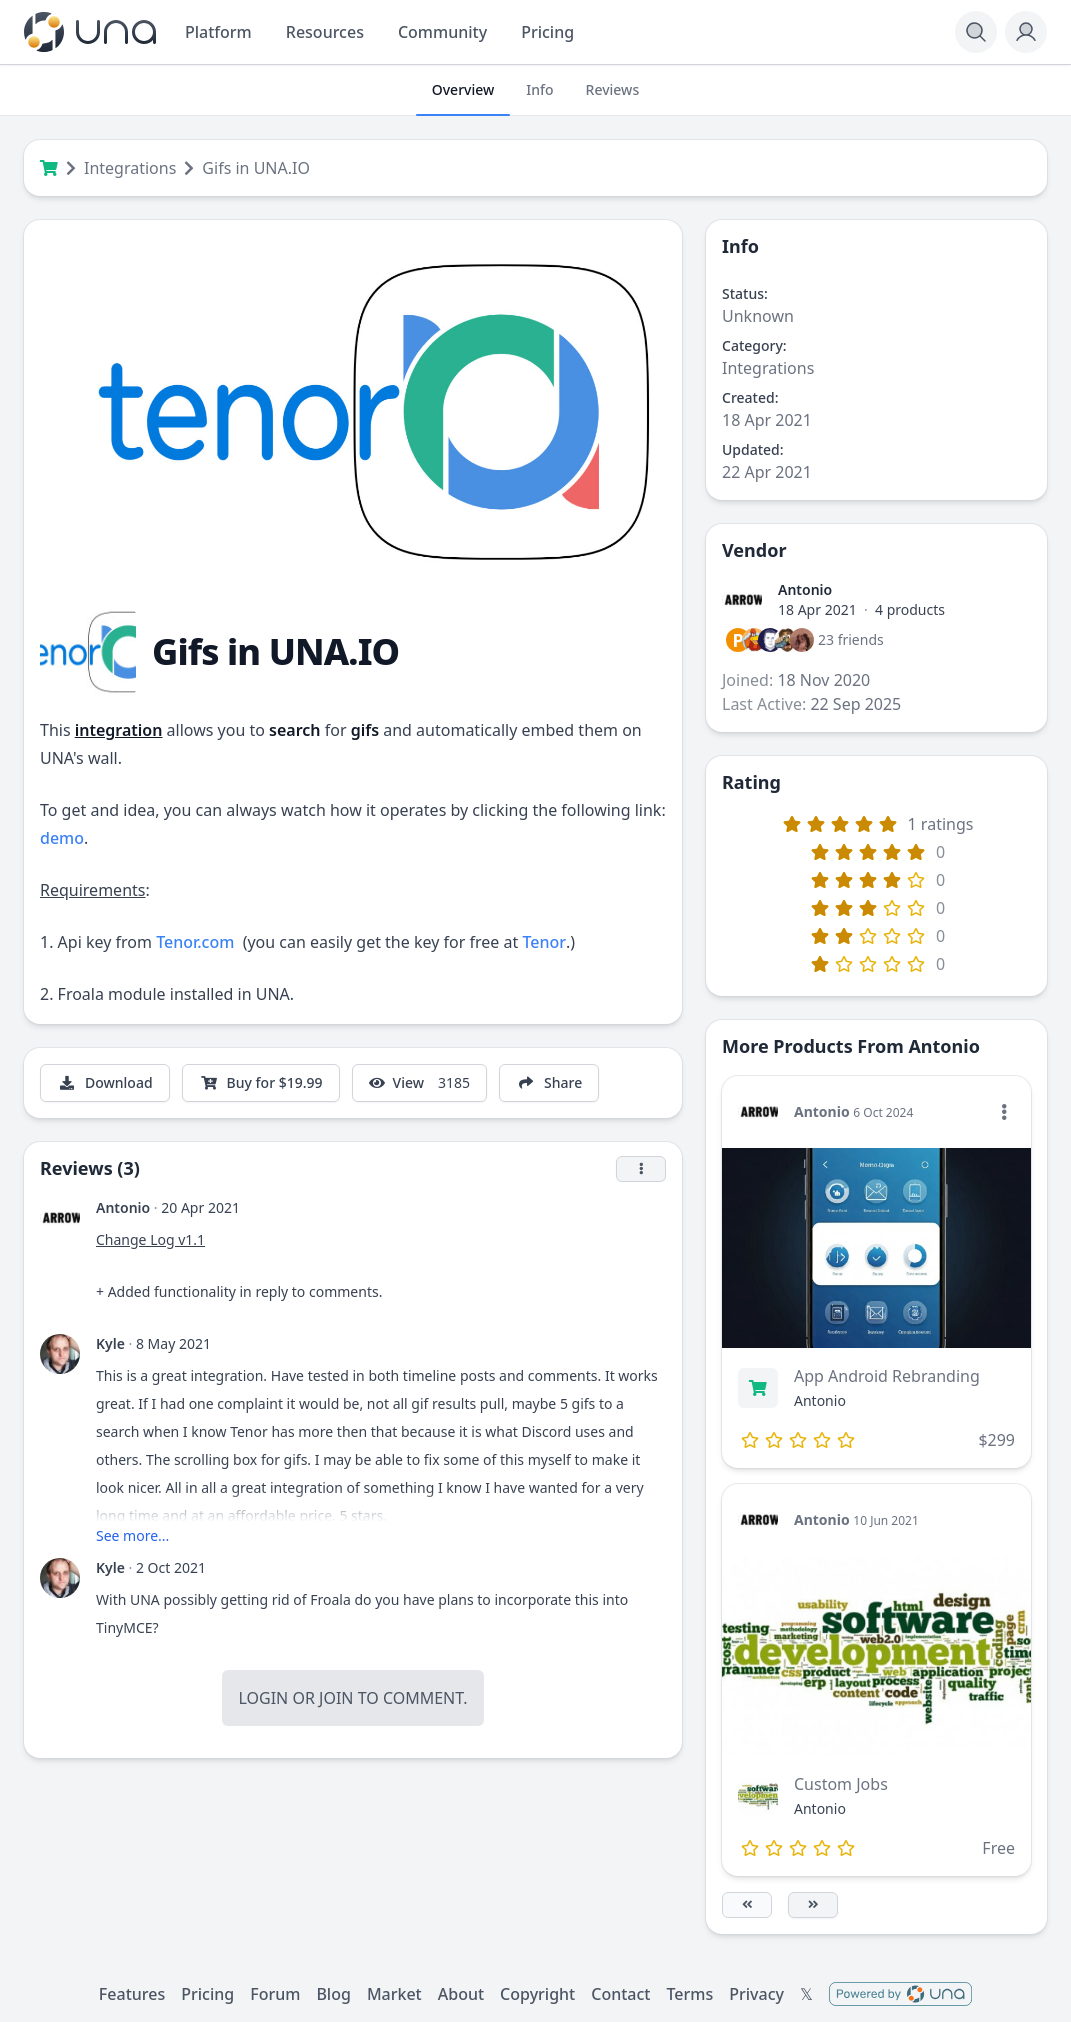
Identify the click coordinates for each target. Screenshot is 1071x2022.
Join (336, 1698)
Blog (333, 1994)
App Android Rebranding (887, 1376)
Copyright (537, 1994)
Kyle (110, 1343)
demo (62, 838)
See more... (132, 1535)
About (461, 1994)
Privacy (756, 1994)
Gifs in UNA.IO (256, 168)
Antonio (123, 1207)
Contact (620, 1994)
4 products (910, 609)
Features (132, 1994)
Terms (689, 1994)
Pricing (207, 1994)
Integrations (130, 168)
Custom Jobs (841, 1784)
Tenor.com (195, 942)
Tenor (544, 942)
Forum (275, 1994)
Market (394, 1994)
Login (263, 1698)
